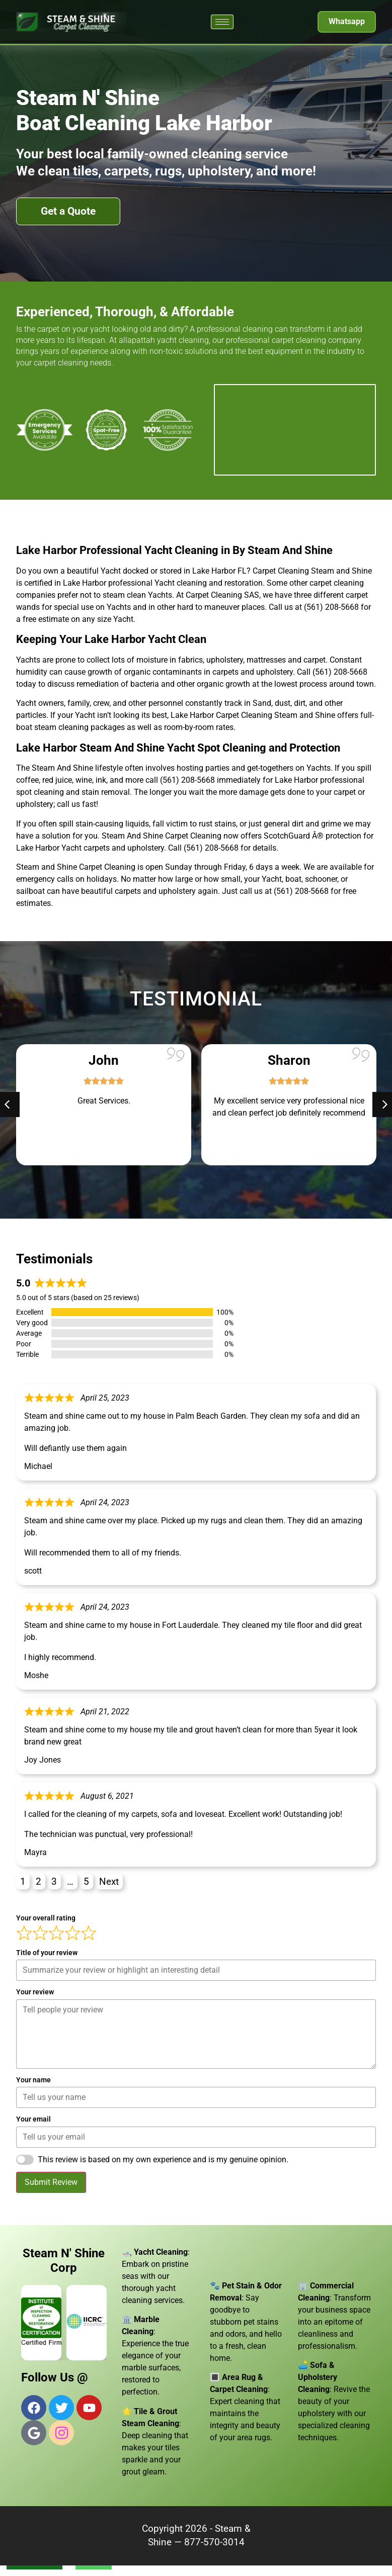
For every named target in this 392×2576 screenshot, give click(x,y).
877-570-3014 (214, 2542)
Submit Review (51, 2182)
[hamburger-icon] (222, 22)
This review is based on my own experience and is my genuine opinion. (163, 2159)
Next (109, 1881)
